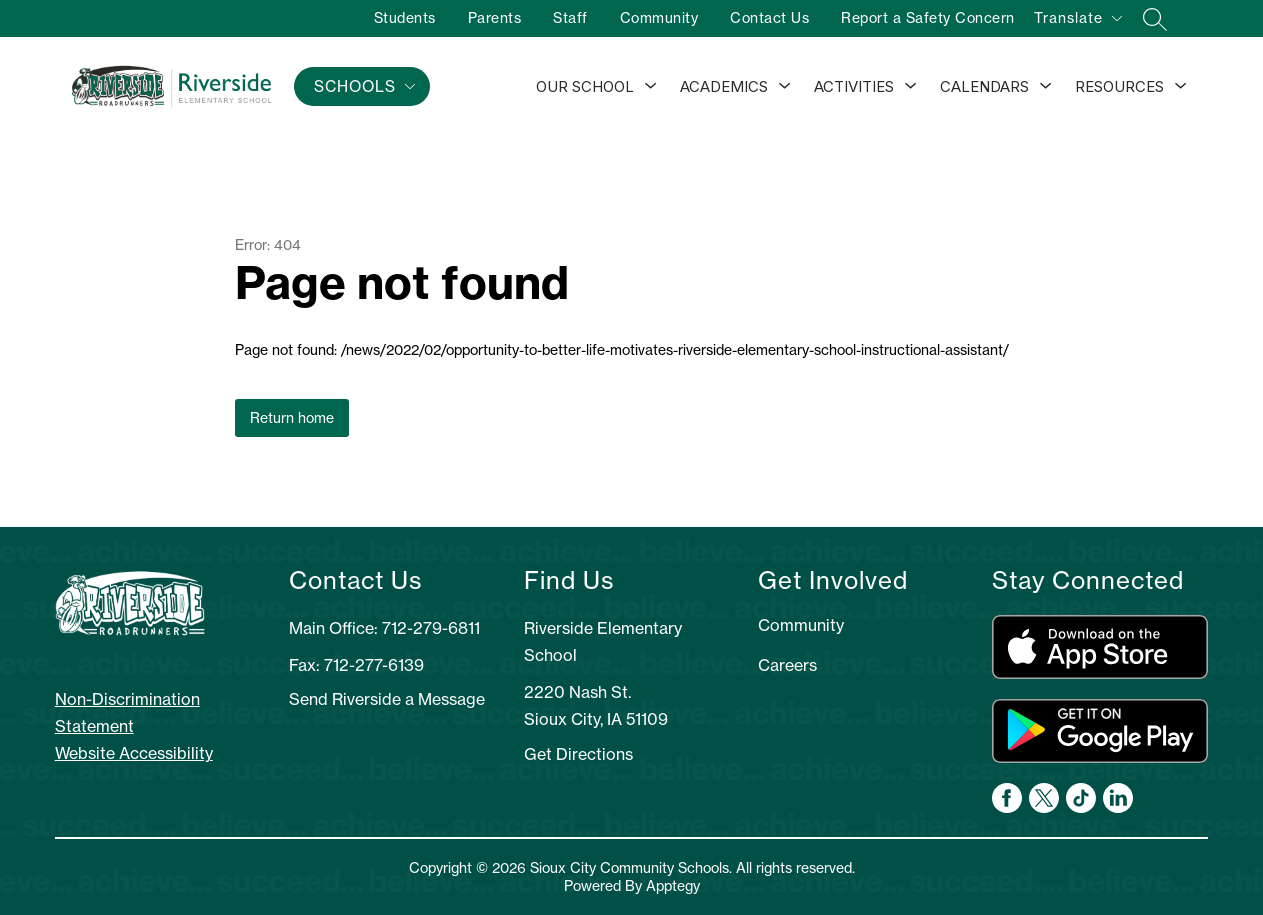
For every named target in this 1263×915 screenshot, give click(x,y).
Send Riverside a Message (387, 699)
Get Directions (578, 754)
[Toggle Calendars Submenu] (1046, 87)
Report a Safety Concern (928, 18)
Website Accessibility (134, 753)
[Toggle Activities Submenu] (911, 87)
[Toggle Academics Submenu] (785, 87)
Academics (724, 86)
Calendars (984, 86)
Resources (1119, 86)
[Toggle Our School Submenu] (651, 87)
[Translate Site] (1077, 21)
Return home (292, 418)
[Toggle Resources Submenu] (1181, 87)
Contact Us (769, 18)
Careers (787, 665)
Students (405, 18)
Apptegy (673, 886)
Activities (854, 86)
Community (659, 18)
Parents (495, 18)
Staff (570, 18)
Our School (585, 86)
